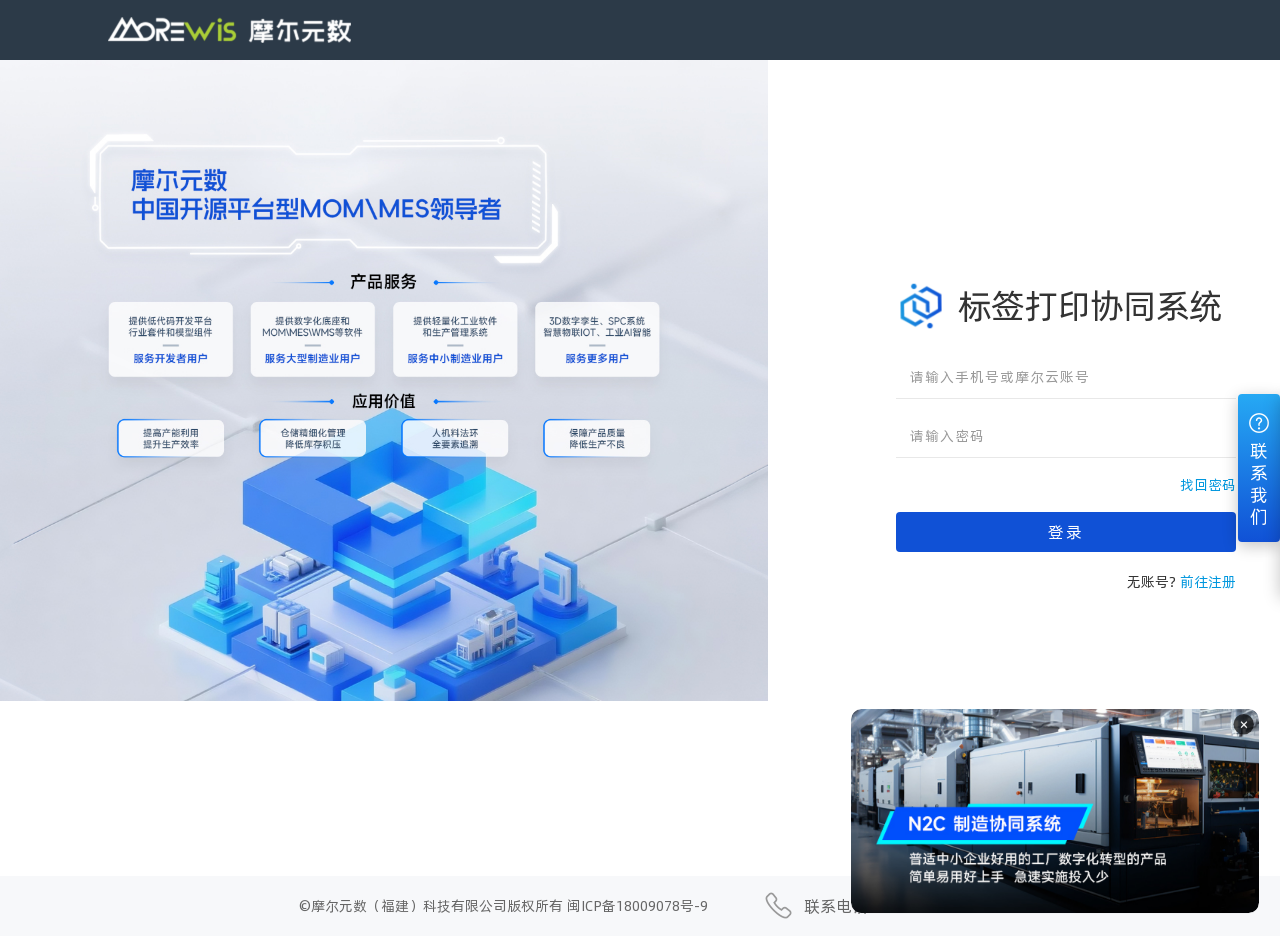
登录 (1065, 532)
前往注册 (1208, 582)
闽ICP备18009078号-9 (637, 906)
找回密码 (1208, 485)
